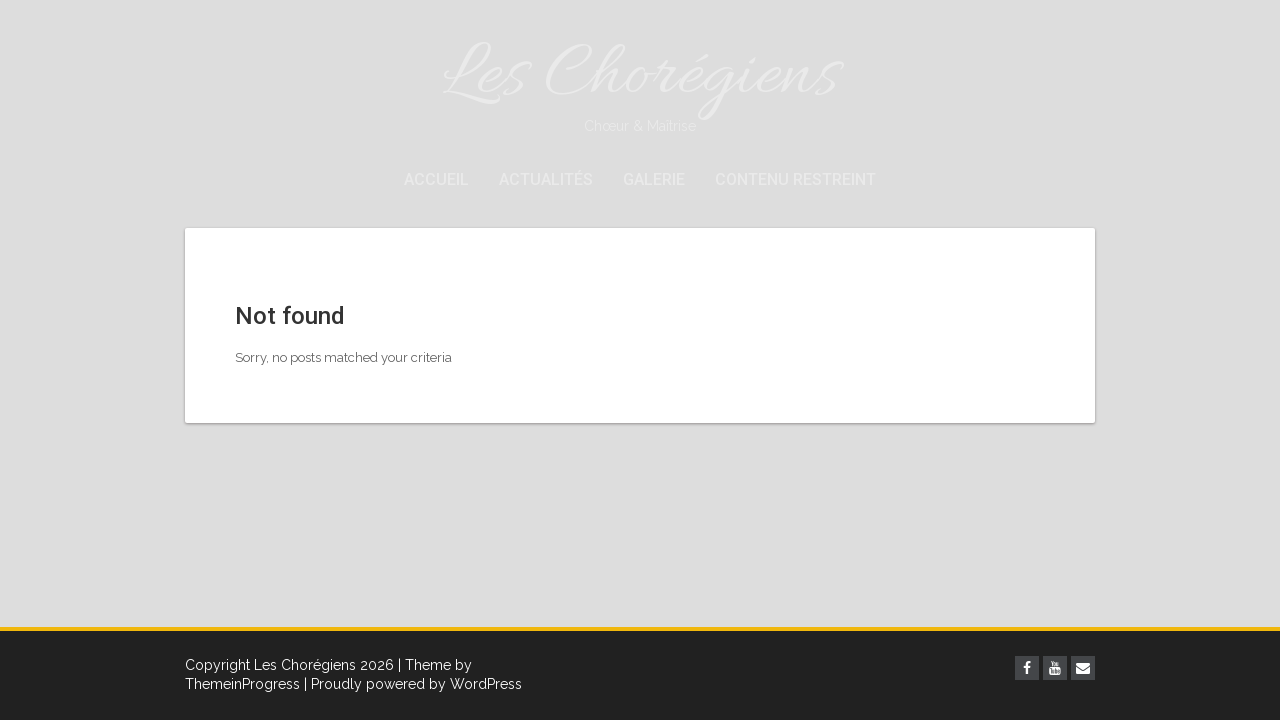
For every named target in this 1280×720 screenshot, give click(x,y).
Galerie (654, 179)
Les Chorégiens (640, 83)
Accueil (436, 179)
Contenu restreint (795, 179)
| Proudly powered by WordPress (413, 684)
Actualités (546, 179)
